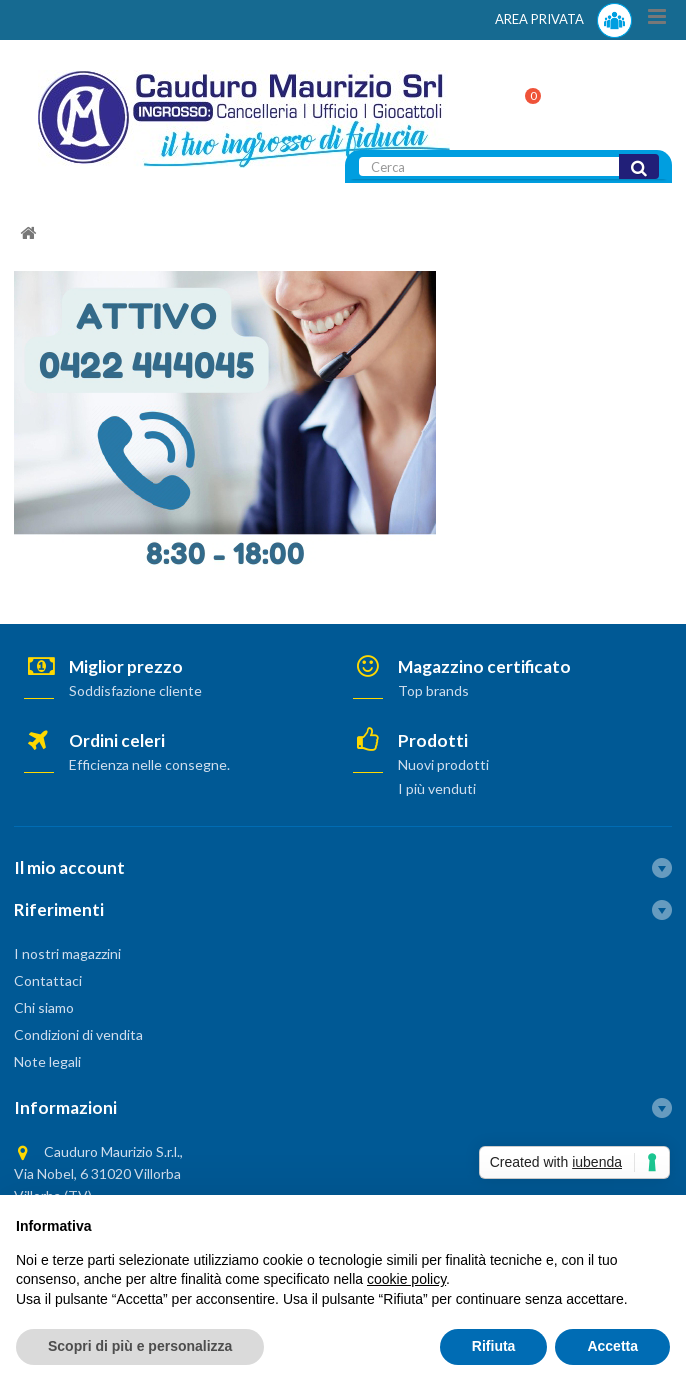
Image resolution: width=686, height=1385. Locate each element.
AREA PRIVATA (563, 20)
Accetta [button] (612, 1346)
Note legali (47, 1061)
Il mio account (69, 867)
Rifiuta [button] (494, 1346)
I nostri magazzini (67, 953)
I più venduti (437, 788)
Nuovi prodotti (443, 764)
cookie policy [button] (406, 1279)
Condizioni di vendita (78, 1034)
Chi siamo (44, 1007)
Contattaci (48, 980)
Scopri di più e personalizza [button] (140, 1346)
